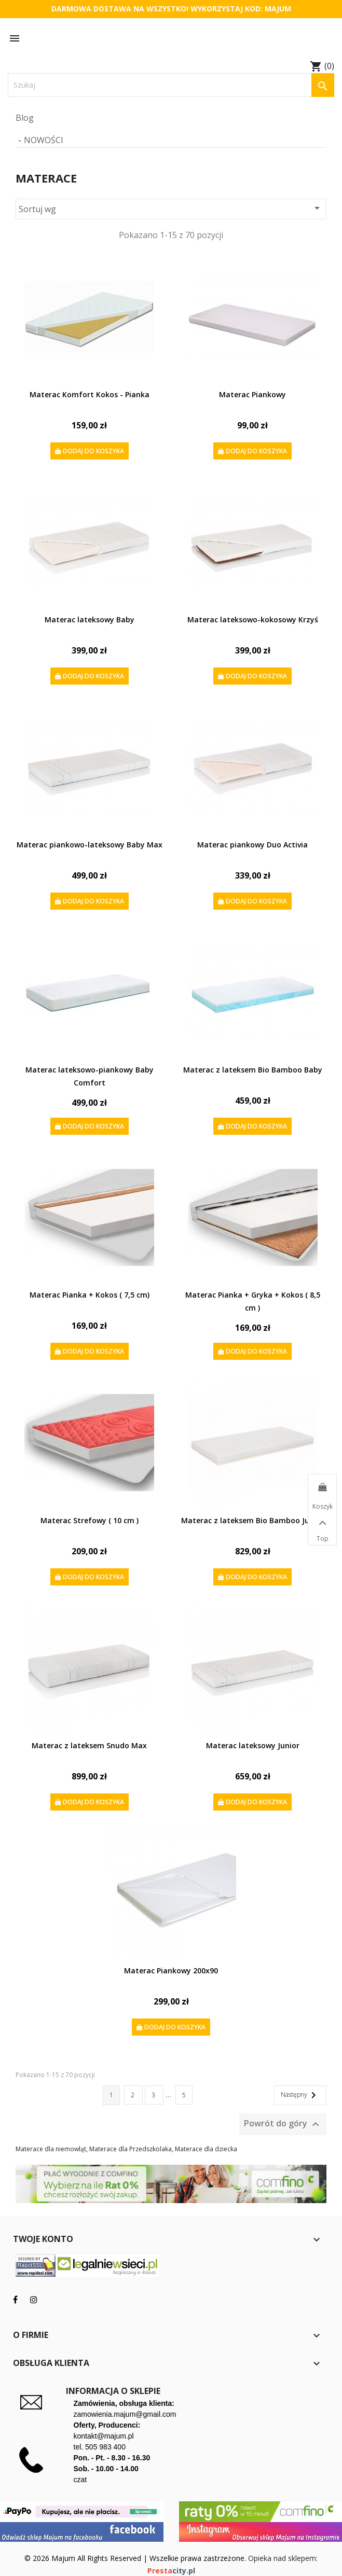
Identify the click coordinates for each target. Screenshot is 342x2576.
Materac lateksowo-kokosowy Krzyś (252, 619)
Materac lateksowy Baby (89, 619)
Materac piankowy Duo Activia (252, 845)
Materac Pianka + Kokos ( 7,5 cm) (89, 1295)
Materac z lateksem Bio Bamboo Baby (252, 1070)
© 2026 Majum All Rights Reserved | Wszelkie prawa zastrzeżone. (136, 2558)
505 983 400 (105, 2447)
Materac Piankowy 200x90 (171, 1970)
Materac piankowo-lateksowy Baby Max (89, 845)
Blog (25, 117)
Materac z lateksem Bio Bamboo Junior (252, 1520)
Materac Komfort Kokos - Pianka (89, 394)
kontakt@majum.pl (104, 2436)
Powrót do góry (283, 2124)
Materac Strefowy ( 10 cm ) (89, 1520)
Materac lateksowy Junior (252, 1745)
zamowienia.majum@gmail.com (125, 2414)
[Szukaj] (171, 85)
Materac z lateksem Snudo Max (89, 1745)
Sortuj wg (171, 208)
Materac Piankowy (252, 394)
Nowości (43, 140)
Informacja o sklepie (113, 2391)
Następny (300, 2095)
